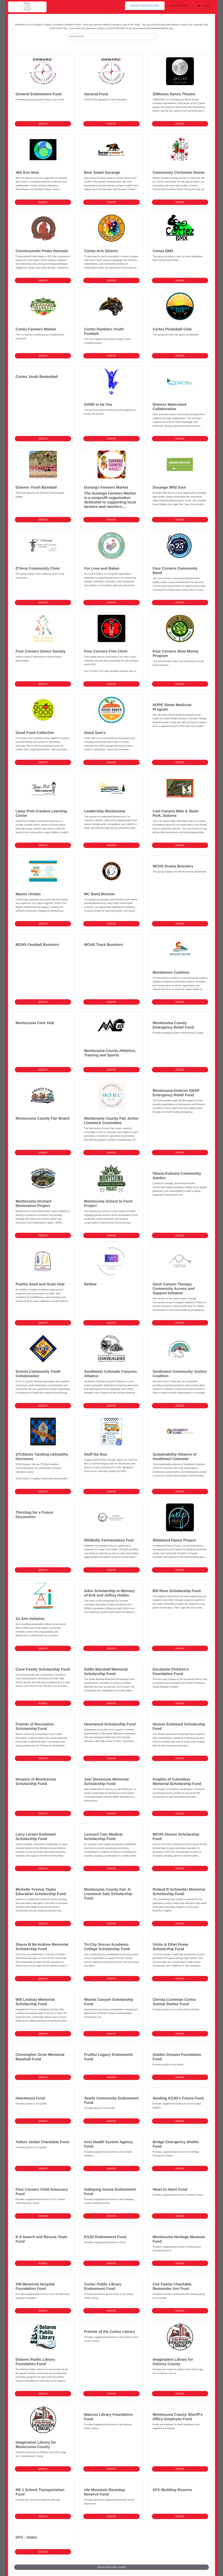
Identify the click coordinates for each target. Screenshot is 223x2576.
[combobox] (111, 36)
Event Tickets (178, 5)
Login (204, 5)
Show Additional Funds (111, 2567)
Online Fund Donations (144, 5)
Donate (42, 124)
